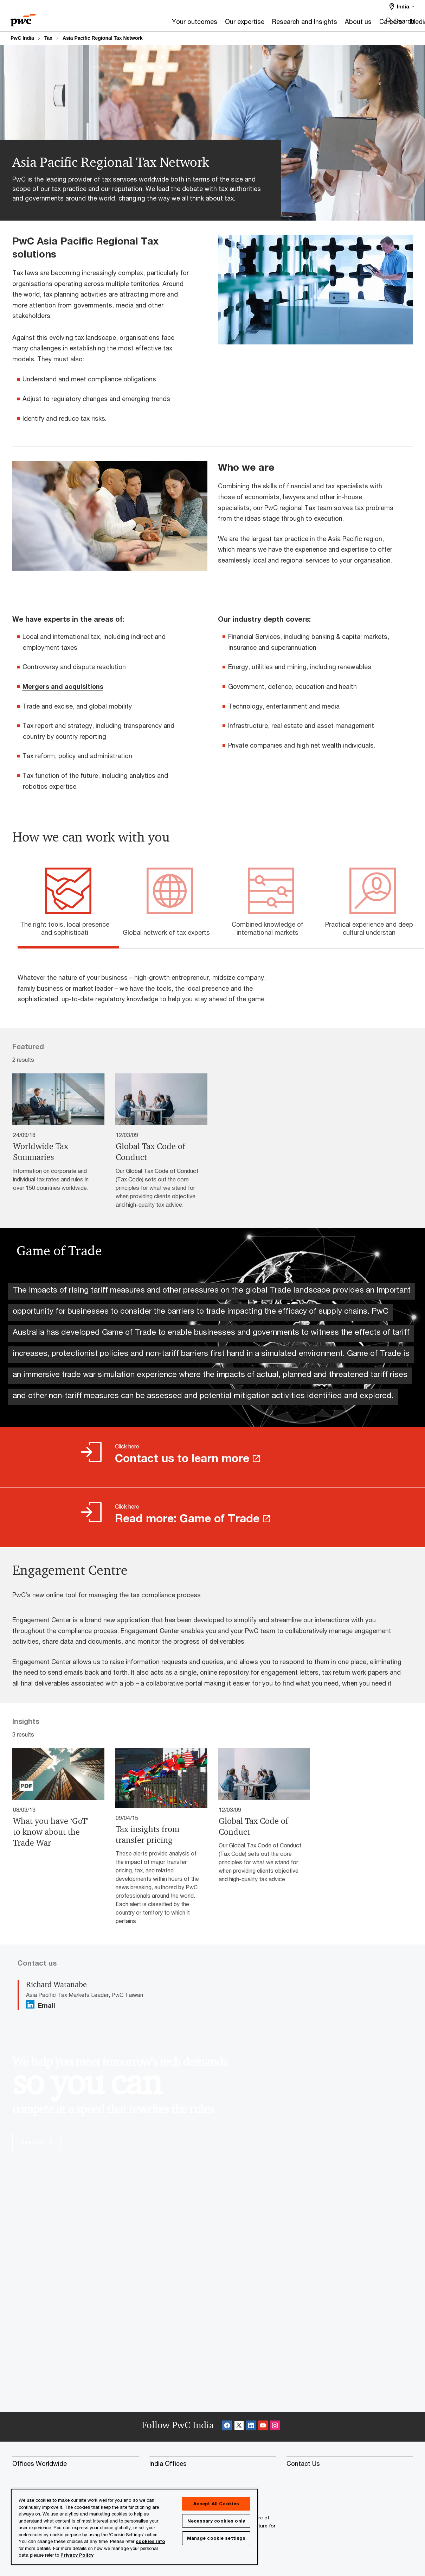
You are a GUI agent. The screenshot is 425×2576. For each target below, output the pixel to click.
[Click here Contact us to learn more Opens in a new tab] (212, 1457)
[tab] (68, 927)
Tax (48, 38)
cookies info (150, 2541)
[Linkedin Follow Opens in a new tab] (30, 2004)
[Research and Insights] (222, 23)
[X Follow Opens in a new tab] (239, 2426)
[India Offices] (212, 2464)
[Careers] (308, 23)
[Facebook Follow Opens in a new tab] (227, 2426)
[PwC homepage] (23, 17)
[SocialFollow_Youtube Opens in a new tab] (263, 2426)
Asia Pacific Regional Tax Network (103, 38)
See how (36, 2142)
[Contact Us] (349, 2464)
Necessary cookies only (216, 2521)
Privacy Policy (77, 2555)
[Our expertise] (162, 23)
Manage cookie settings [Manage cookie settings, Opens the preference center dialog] (216, 2538)
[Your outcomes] (112, 23)
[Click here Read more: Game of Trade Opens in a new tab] (212, 1517)
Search (404, 21)
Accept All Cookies (216, 2503)
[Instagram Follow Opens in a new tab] (275, 2426)
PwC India (22, 38)
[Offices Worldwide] (75, 2464)
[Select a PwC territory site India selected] (401, 6)
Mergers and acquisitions (62, 686)
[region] (134, 2526)
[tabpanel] (218, 981)
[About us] (276, 23)
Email (46, 2006)
